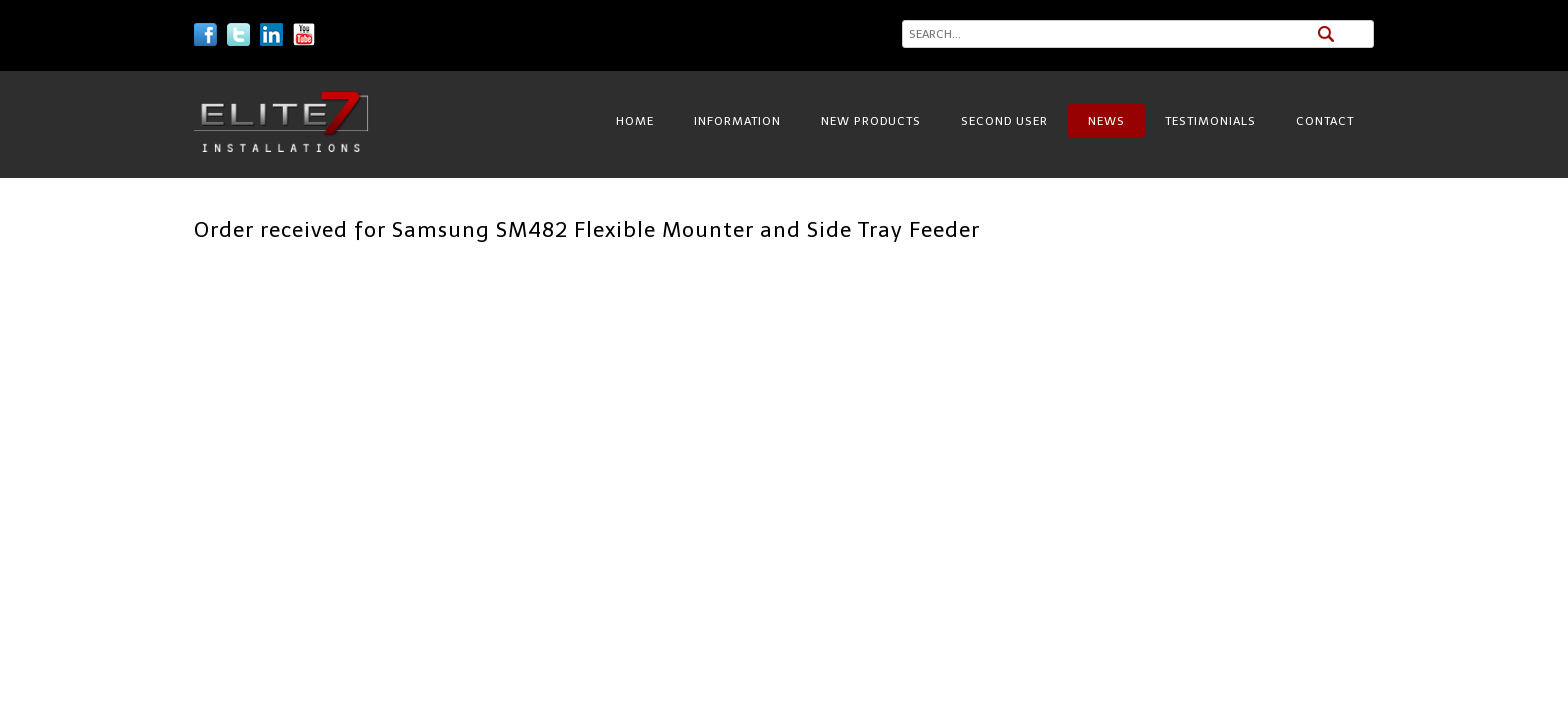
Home (635, 121)
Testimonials (1210, 121)
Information (737, 121)
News (1106, 121)
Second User (1004, 121)
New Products (871, 121)
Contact (1325, 121)
